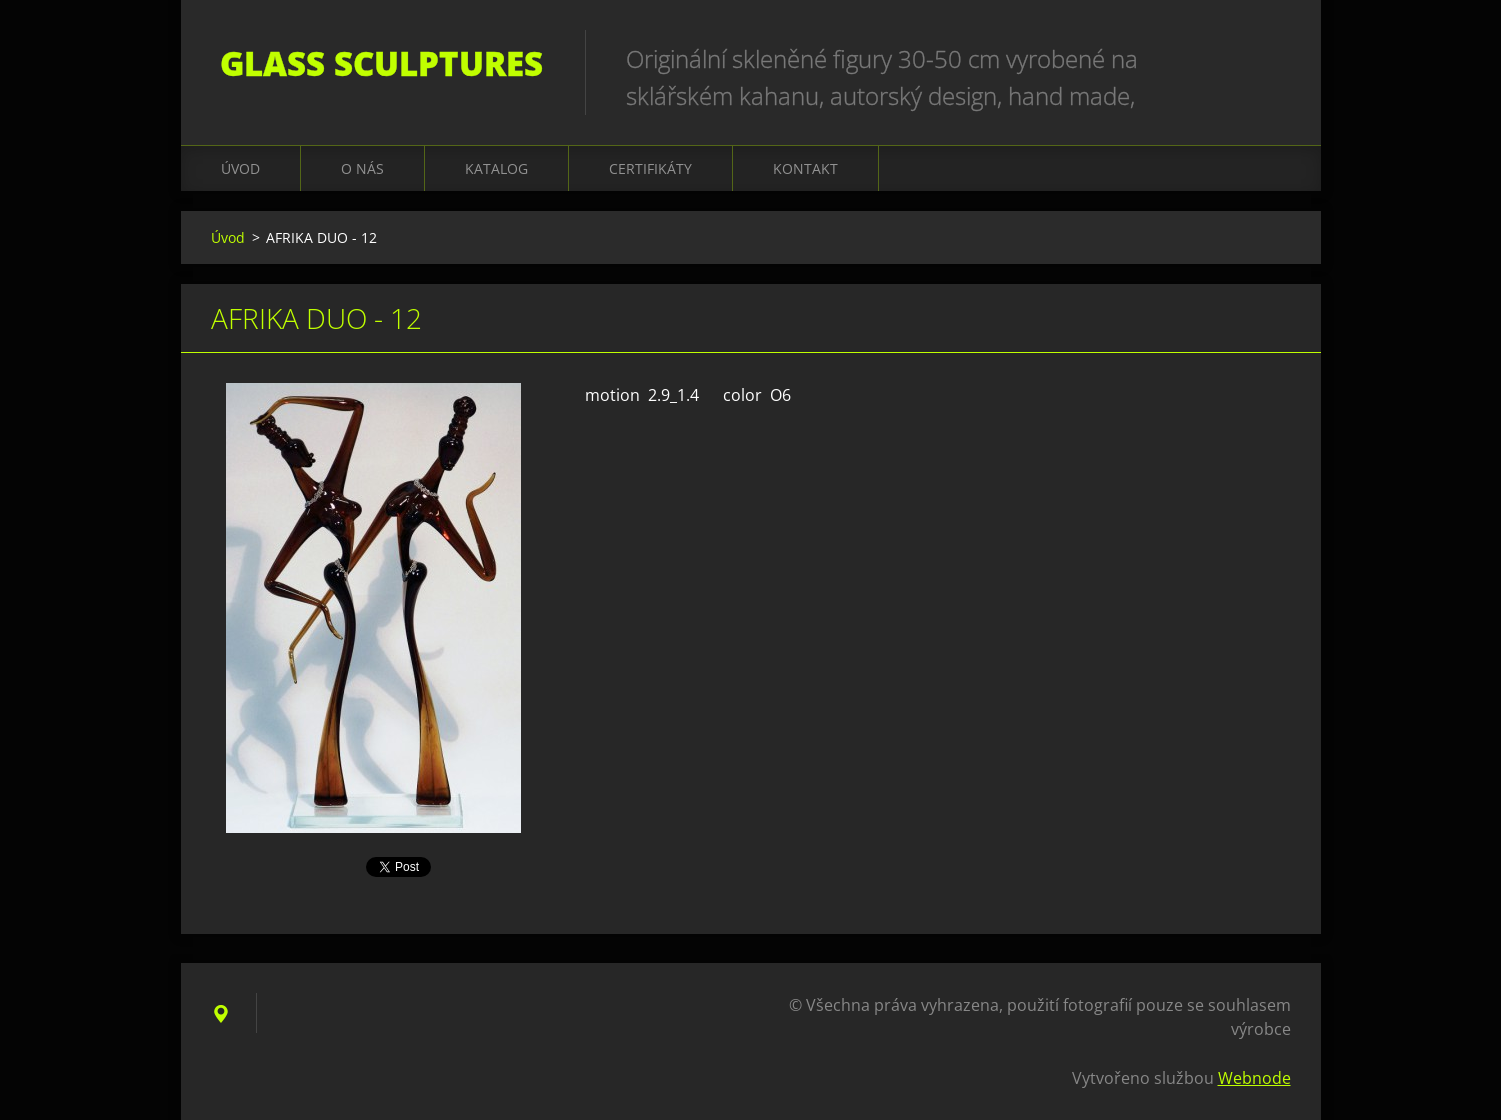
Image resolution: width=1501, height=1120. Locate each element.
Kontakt (805, 168)
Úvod (240, 168)
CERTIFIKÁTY (650, 168)
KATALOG (496, 168)
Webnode (1254, 1078)
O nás (362, 168)
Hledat (1269, 58)
